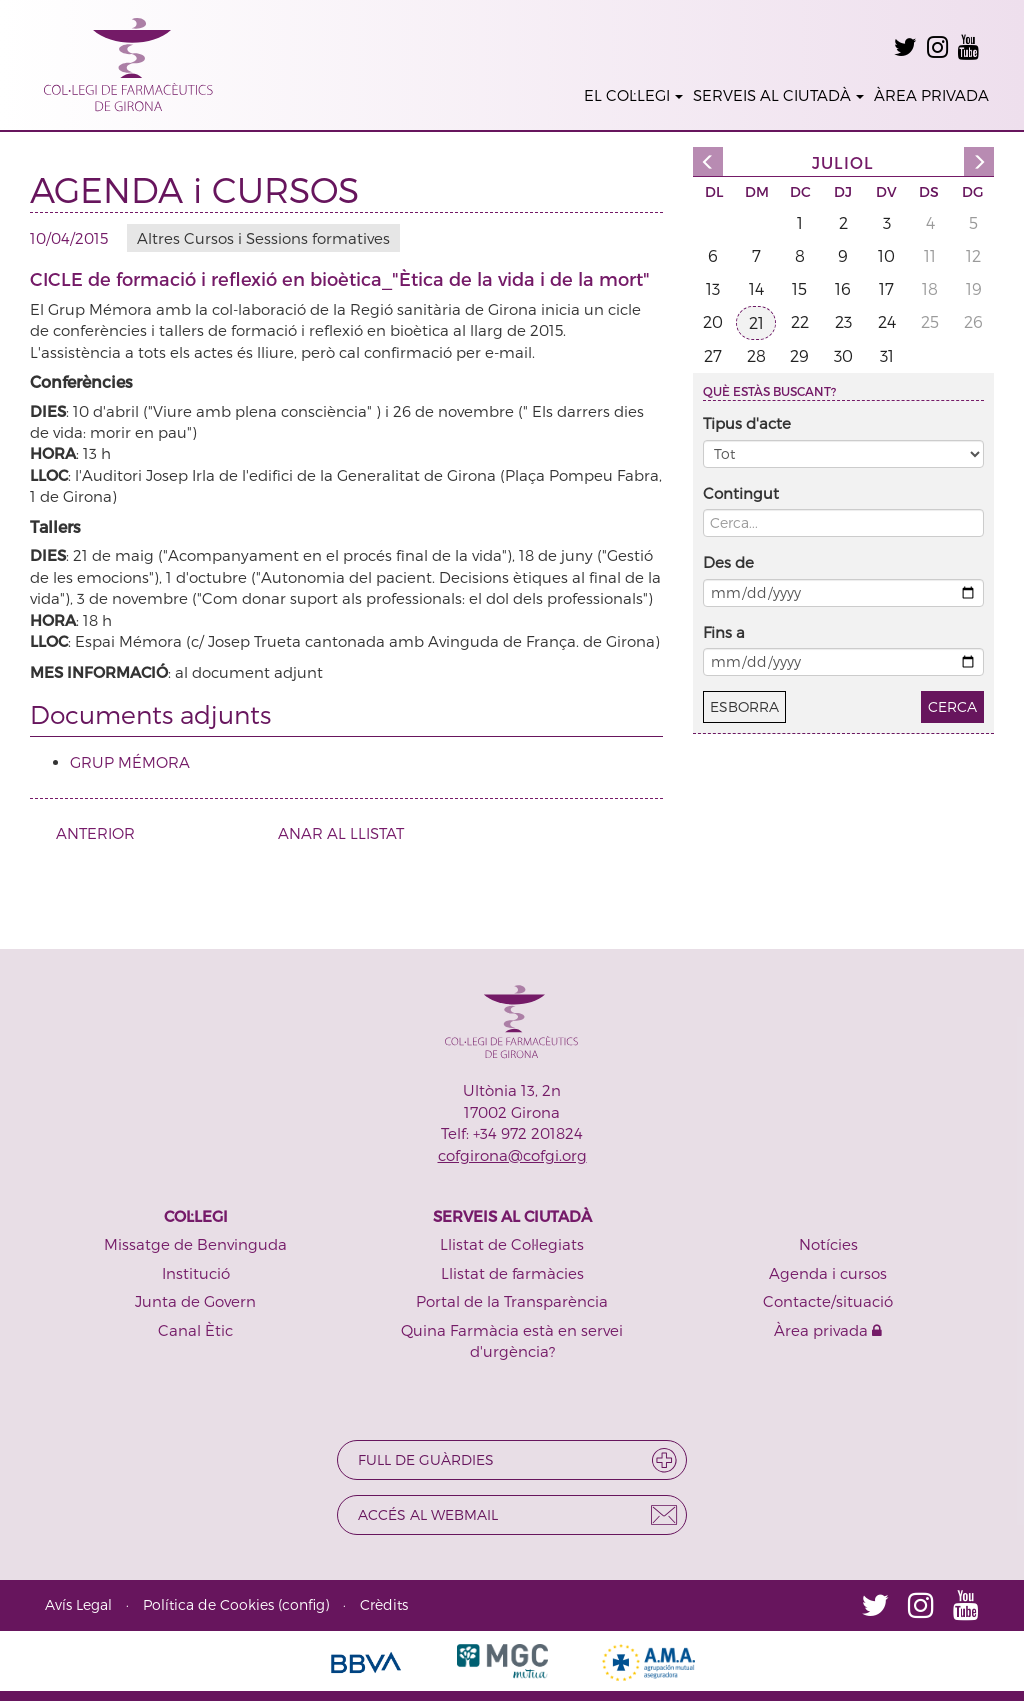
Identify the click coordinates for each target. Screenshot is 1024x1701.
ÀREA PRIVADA (931, 95)
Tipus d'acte (747, 423)
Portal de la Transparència (512, 1301)
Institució (196, 1273)
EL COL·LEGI (633, 95)
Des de (728, 562)
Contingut (741, 493)
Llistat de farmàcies (512, 1273)
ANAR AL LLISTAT (341, 833)
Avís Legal (78, 1604)
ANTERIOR (88, 833)
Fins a (724, 632)
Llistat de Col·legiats (512, 1244)
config (303, 1604)
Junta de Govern (195, 1301)
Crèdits (384, 1604)
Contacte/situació (828, 1301)
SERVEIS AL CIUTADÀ (778, 95)
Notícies (828, 1244)
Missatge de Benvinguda (195, 1244)
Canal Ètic (195, 1330)
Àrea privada (828, 1330)
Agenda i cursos (828, 1273)
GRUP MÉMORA (130, 762)
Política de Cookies (208, 1604)
